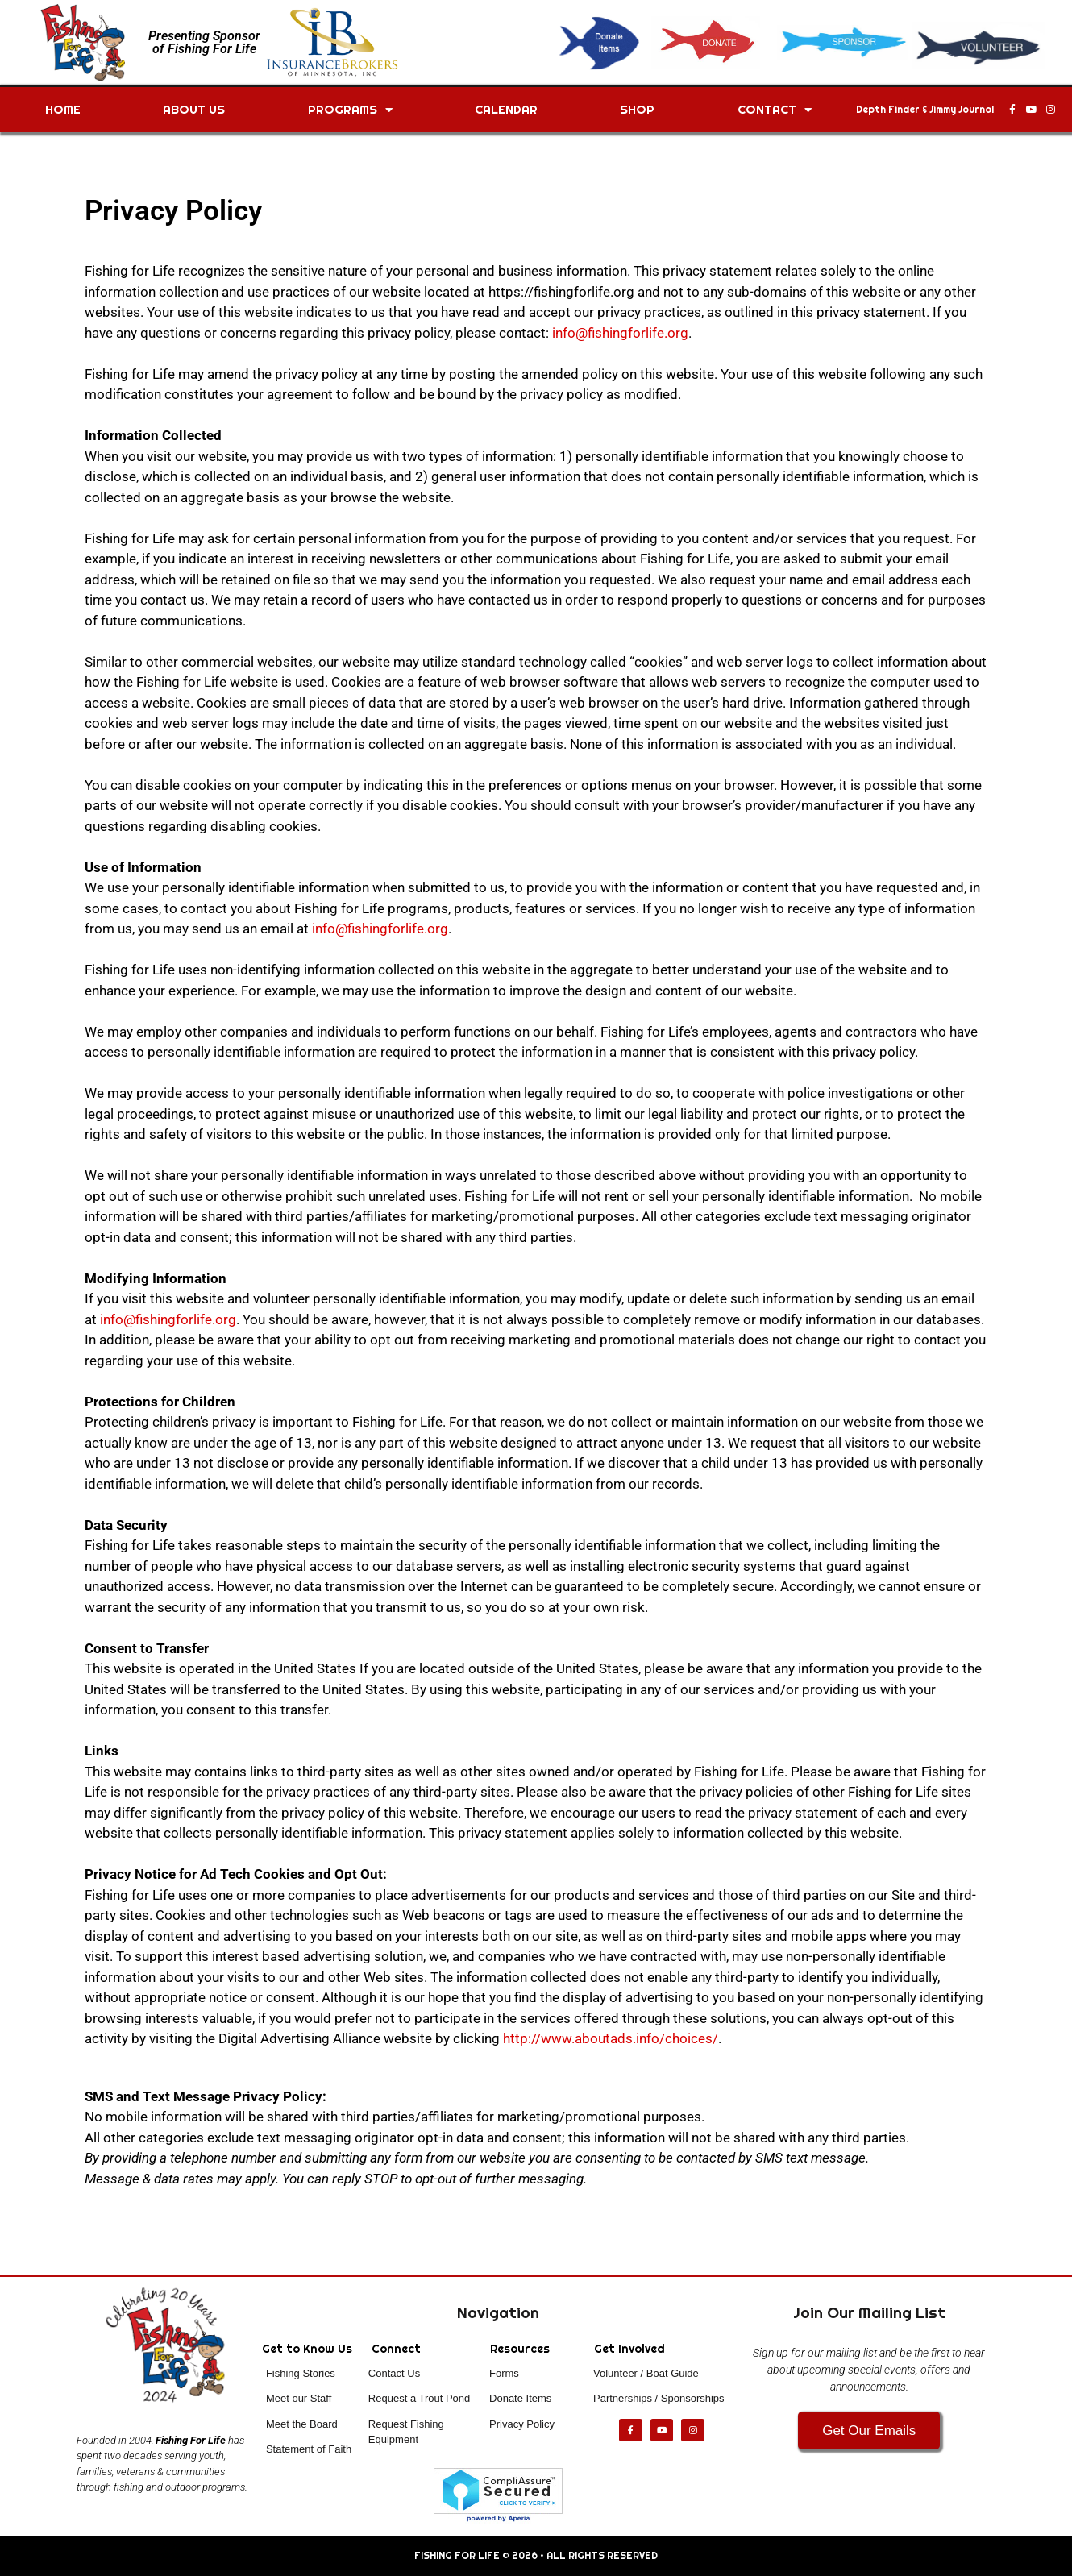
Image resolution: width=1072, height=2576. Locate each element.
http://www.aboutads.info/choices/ (610, 2038)
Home (63, 109)
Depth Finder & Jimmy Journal (925, 109)
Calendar (506, 109)
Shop (637, 109)
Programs (350, 110)
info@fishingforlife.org (620, 333)
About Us (194, 109)
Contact (775, 110)
